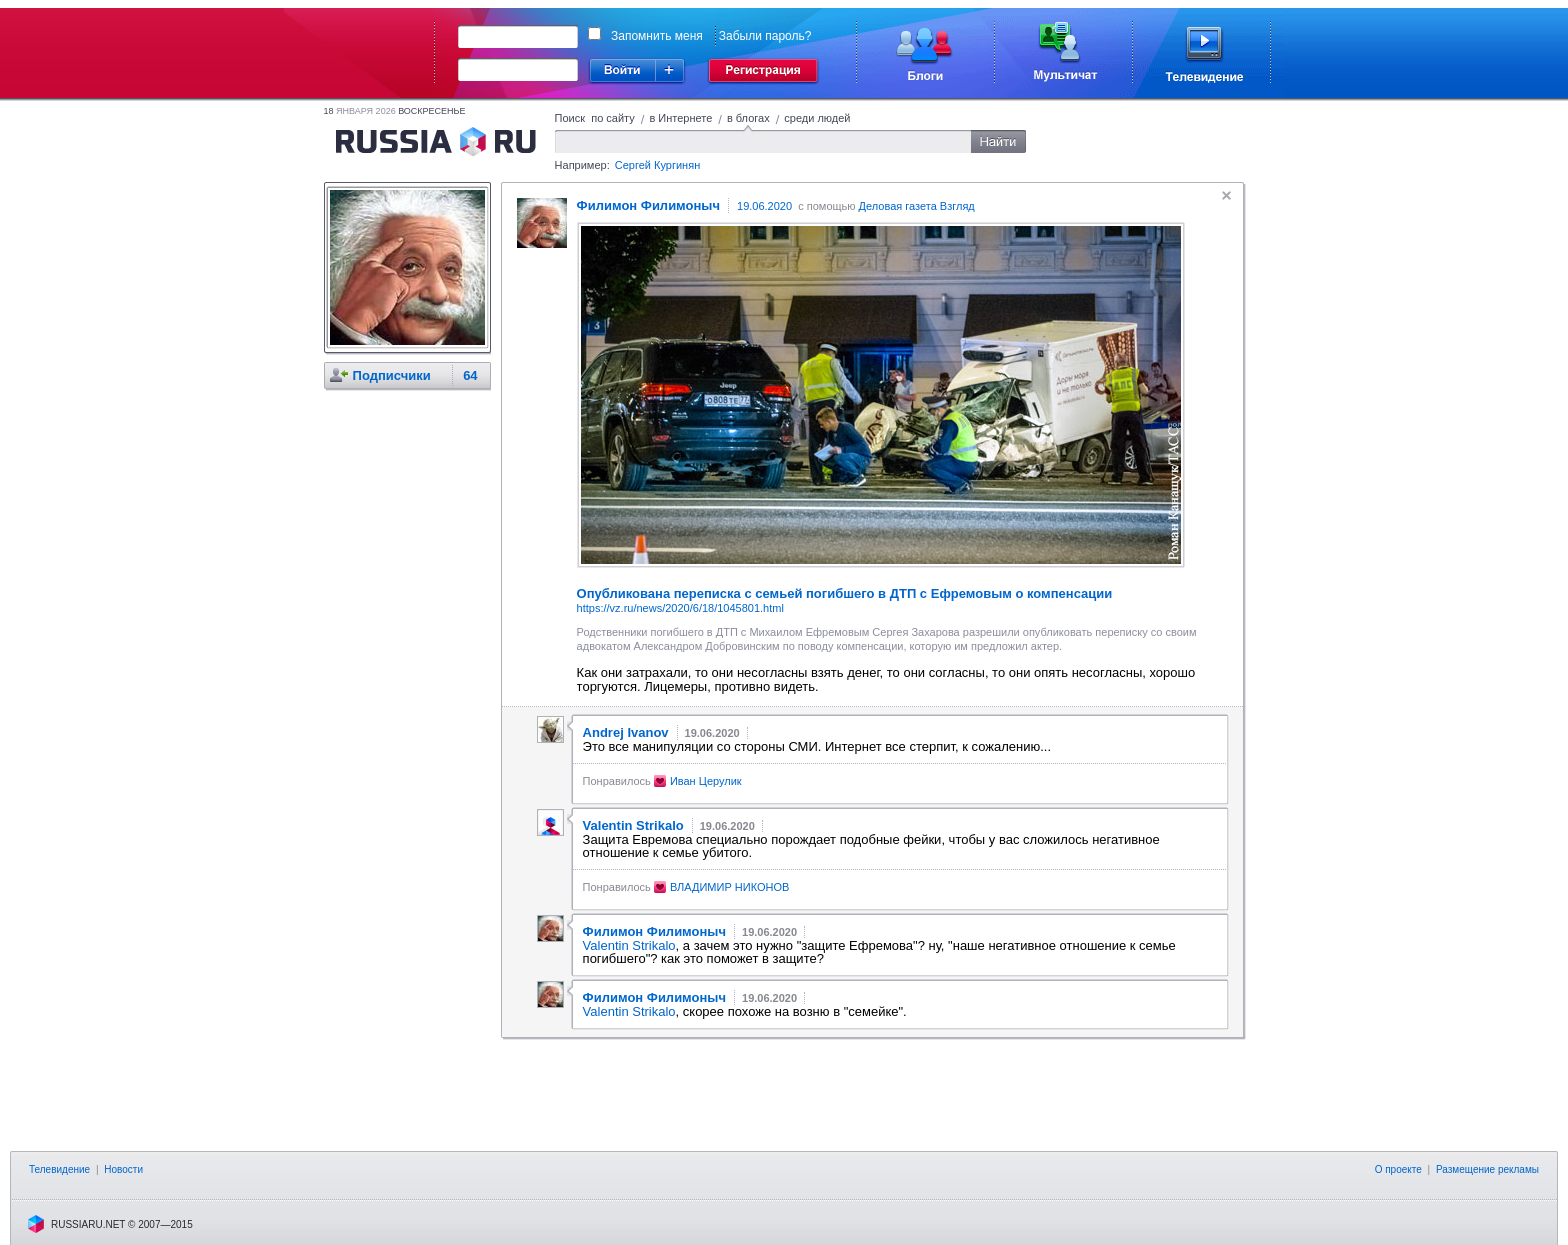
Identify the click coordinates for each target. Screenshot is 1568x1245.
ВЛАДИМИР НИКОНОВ (729, 887)
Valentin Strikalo (629, 945)
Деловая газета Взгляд (917, 206)
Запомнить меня (657, 36)
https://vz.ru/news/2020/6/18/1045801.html (680, 608)
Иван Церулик (706, 781)
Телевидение (59, 1169)
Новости (123, 1169)
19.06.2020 (764, 206)
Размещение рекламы (1487, 1169)
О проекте (1398, 1169)
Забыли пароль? (765, 36)
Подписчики (392, 375)
